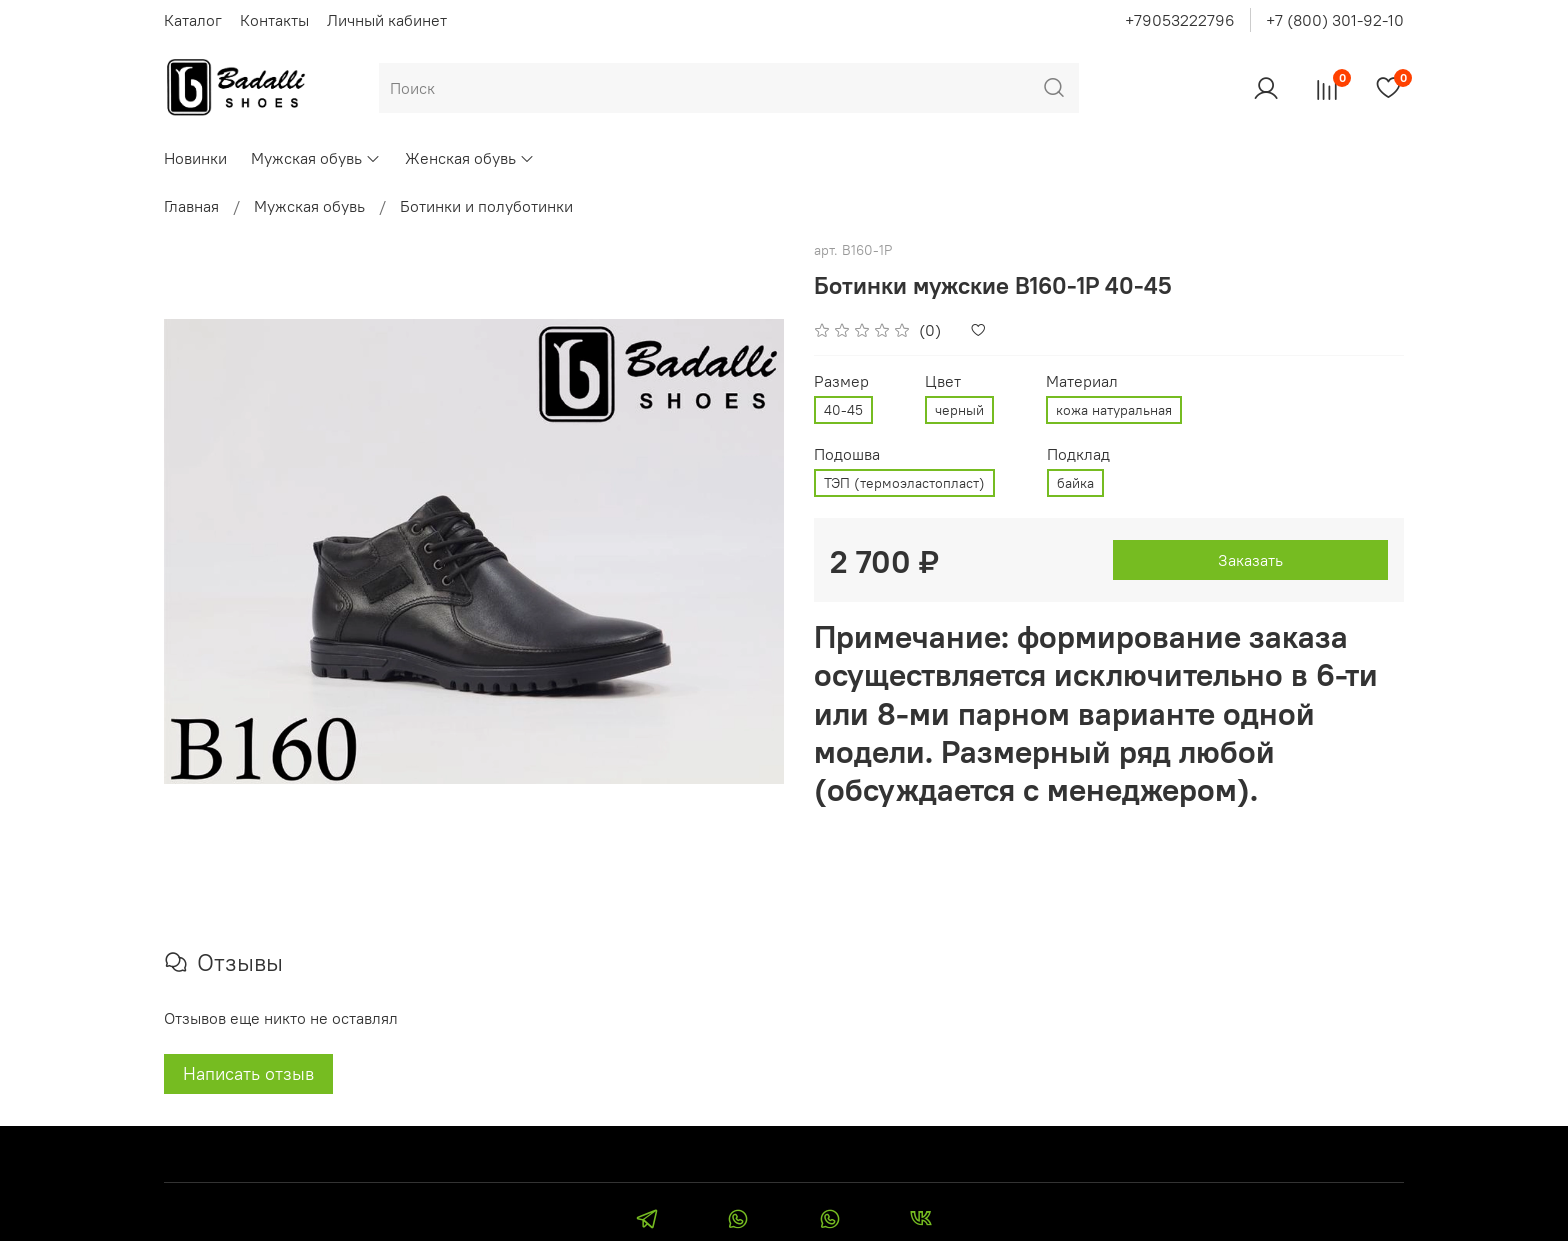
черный (959, 410)
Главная (191, 206)
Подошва (847, 454)
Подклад (1078, 454)
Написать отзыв (248, 1073)
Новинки (195, 158)
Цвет (943, 381)
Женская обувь (470, 158)
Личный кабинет (387, 20)
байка (1075, 483)
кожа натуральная (1114, 410)
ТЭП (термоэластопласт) (904, 483)
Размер (841, 381)
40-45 (843, 410)
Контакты (274, 20)
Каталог (193, 20)
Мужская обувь (316, 158)
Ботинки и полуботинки (486, 206)
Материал (1082, 381)
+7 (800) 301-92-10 (1335, 20)
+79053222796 (1180, 20)
